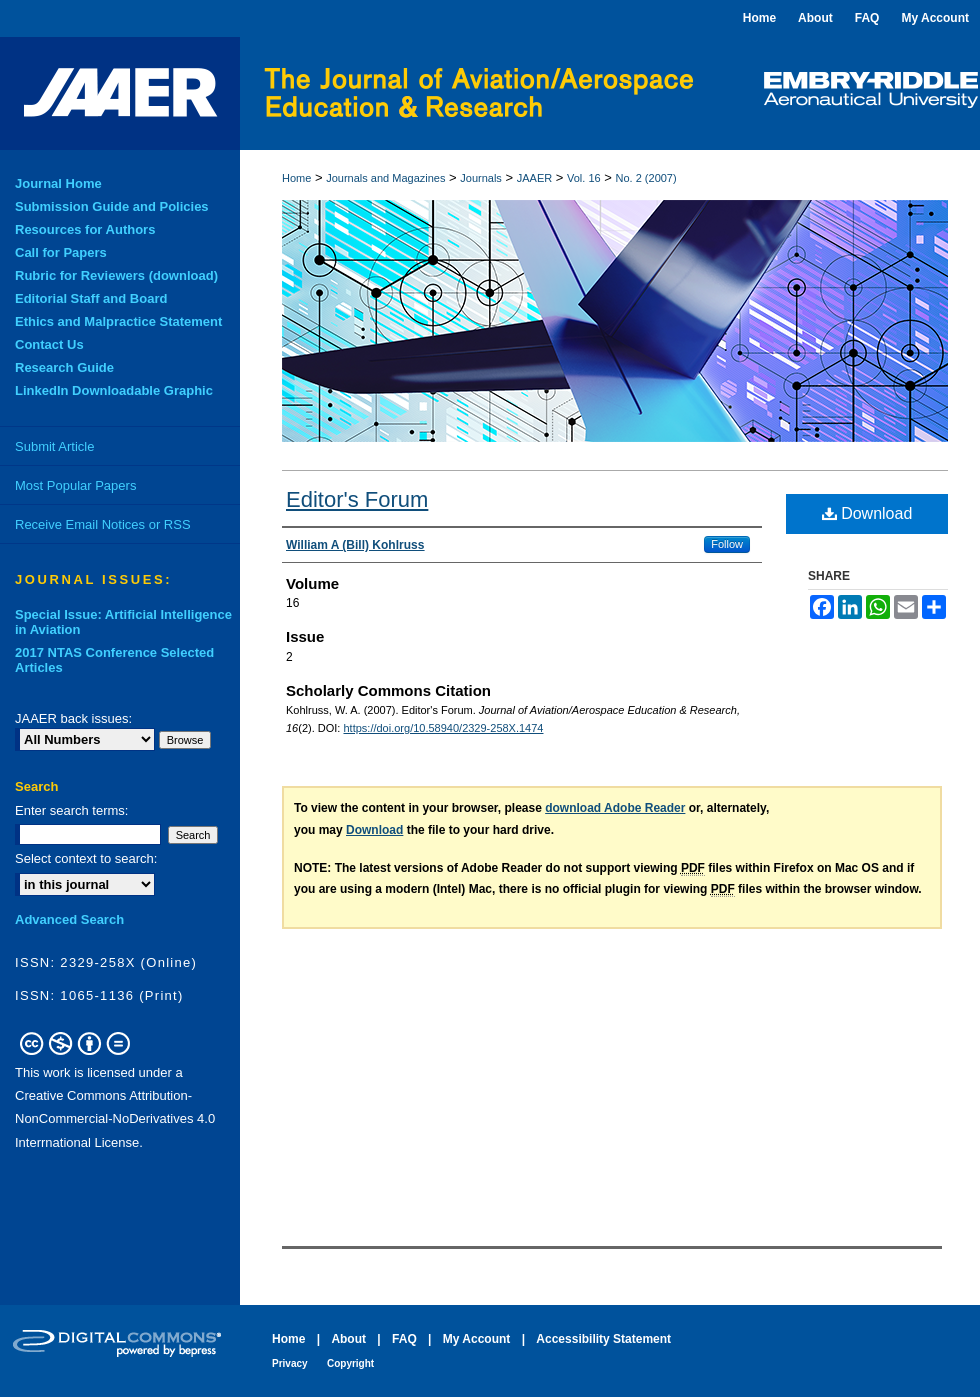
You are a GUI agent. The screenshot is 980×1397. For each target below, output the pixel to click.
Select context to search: (86, 858)
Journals (481, 178)
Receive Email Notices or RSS (103, 524)
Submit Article (54, 446)
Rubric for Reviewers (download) (116, 275)
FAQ (404, 1339)
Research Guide (64, 367)
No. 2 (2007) (646, 178)
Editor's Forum (357, 499)
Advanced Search (69, 919)
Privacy (290, 1363)
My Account (477, 1339)
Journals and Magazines (385, 178)
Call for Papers (61, 252)
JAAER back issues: (73, 718)
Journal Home (58, 183)
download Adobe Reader (615, 808)
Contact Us (49, 344)
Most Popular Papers (75, 485)
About (348, 1339)
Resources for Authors (85, 229)
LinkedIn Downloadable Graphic (114, 390)
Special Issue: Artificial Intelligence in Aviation (123, 622)
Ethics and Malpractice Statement (118, 321)
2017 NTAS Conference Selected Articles (114, 660)
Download (867, 513)
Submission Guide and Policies (112, 206)
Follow (727, 544)
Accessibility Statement (603, 1339)
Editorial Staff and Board (91, 298)
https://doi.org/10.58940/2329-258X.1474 (443, 728)
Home (296, 178)
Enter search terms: (71, 810)
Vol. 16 (584, 178)
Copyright (350, 1363)
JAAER (534, 178)
